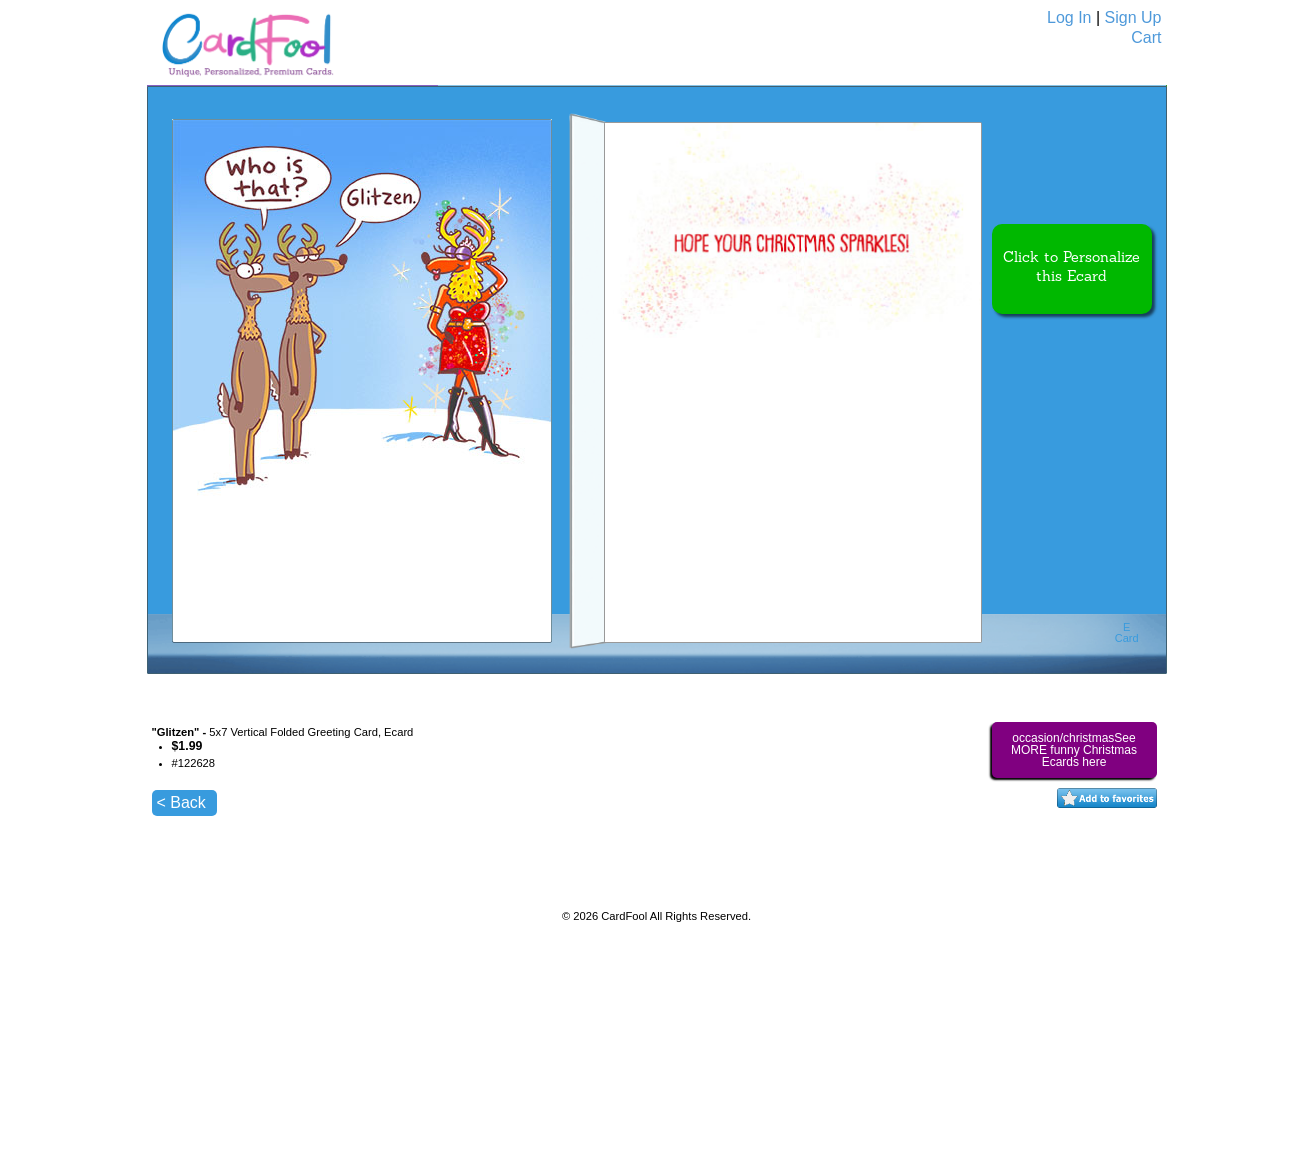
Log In (1069, 17)
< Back (181, 802)
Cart (1146, 37)
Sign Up (1133, 17)
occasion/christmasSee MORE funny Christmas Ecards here (1074, 750)
